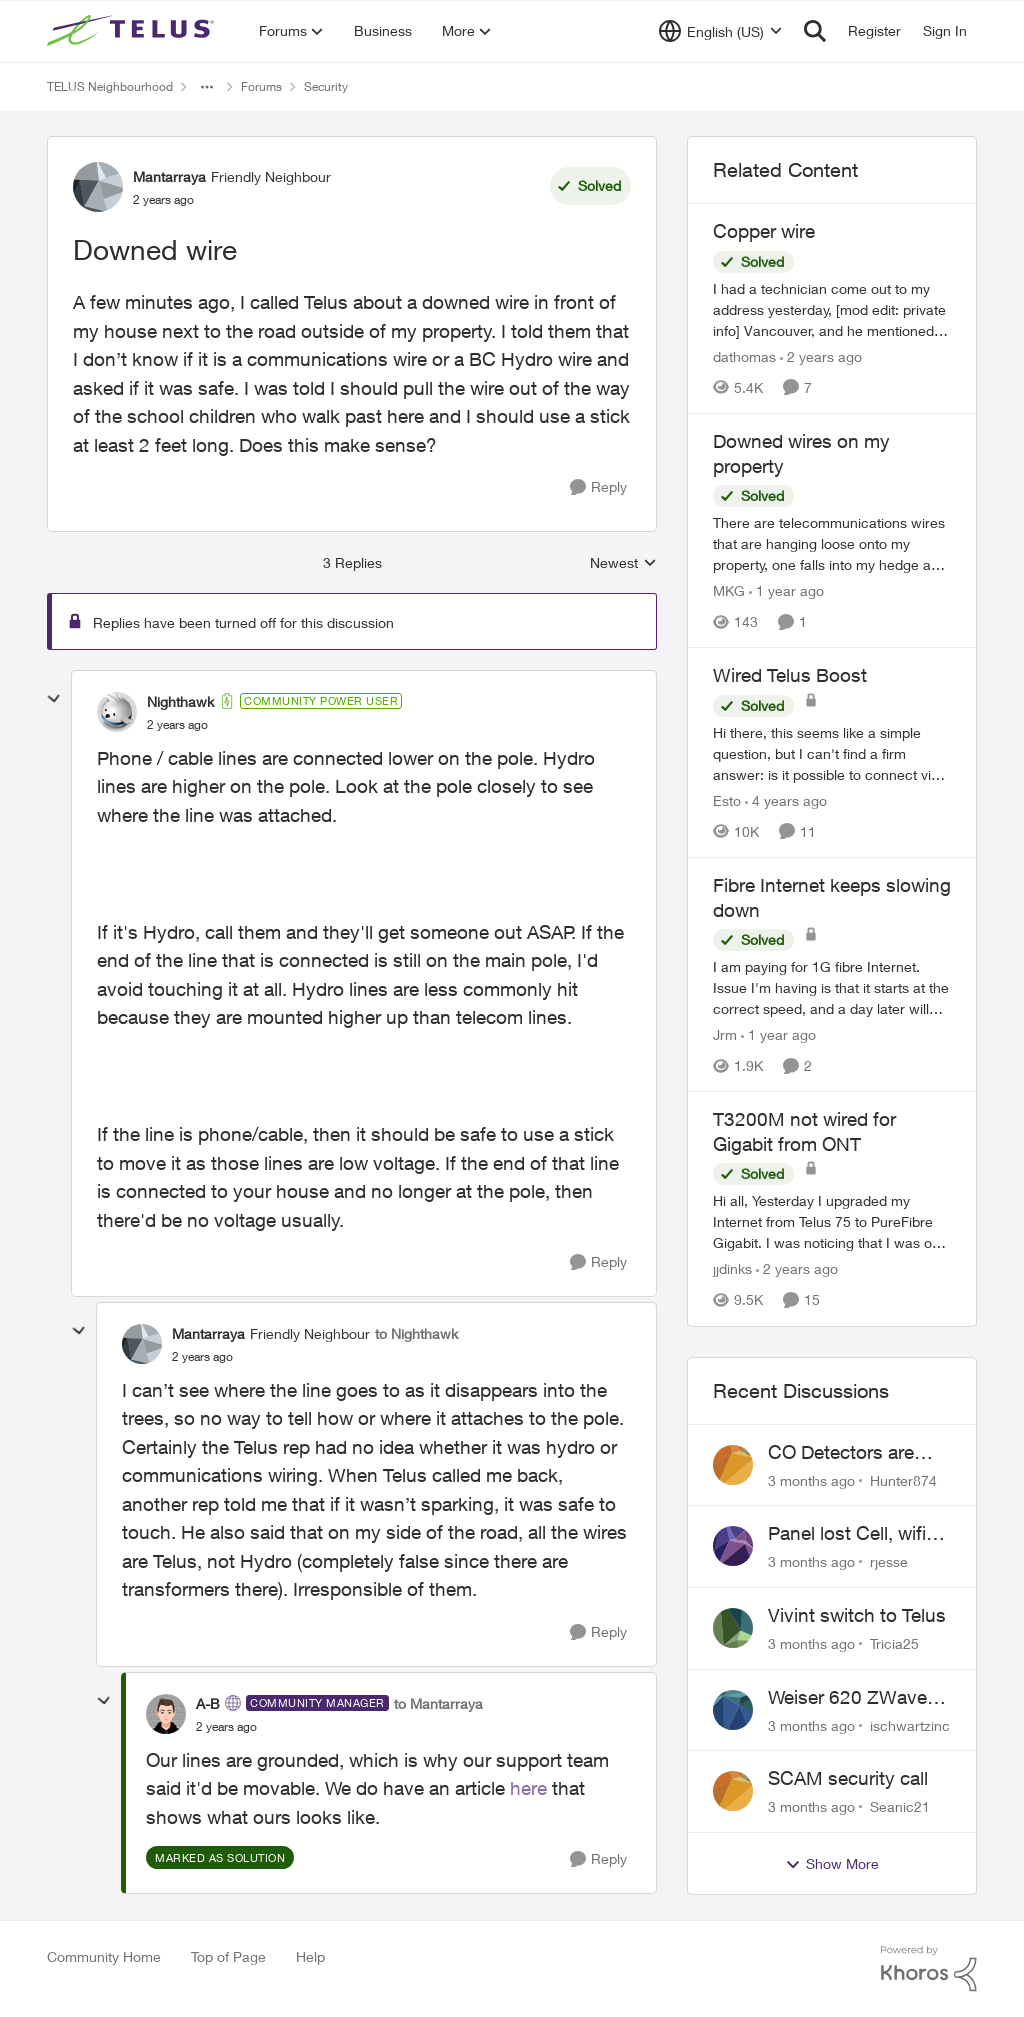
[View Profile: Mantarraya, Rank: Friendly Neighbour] (98, 187)
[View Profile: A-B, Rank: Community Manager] (166, 1714)
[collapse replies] (54, 699)
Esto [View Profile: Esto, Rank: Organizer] (727, 800)
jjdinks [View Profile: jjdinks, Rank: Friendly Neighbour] (732, 1269)
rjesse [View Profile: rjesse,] (889, 1561)
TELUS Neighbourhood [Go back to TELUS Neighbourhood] (110, 86)
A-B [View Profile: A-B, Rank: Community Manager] (208, 1703)
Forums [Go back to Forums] (261, 86)
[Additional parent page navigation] (207, 87)
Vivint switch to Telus (857, 1615)
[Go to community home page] (133, 31)
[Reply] (598, 487)
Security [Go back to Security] (326, 86)
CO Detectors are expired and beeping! (856, 1453)
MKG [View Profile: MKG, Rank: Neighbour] (729, 590)
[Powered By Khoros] (929, 1969)
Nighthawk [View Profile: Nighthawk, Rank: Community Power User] (180, 701)
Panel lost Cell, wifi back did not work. (847, 1534)
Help (310, 1956)
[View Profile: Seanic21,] (733, 1791)
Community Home (104, 1956)
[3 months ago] (811, 1479)
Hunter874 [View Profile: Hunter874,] (903, 1479)
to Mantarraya (438, 1703)
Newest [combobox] (623, 563)
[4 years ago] (786, 800)
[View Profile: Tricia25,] (733, 1628)
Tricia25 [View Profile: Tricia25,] (894, 1643)
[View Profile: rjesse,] (733, 1546)
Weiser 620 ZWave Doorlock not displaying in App (847, 1698)
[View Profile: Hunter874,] (733, 1465)
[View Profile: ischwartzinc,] (733, 1710)
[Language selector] (720, 31)
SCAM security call (848, 1778)
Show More (832, 1864)
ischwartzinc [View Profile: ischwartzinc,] (910, 1724)
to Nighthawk (416, 1333)
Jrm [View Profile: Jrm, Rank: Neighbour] (725, 1034)
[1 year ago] (786, 590)
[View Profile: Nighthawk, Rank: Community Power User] (117, 712)
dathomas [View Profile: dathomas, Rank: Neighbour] (744, 356)
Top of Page (228, 1956)
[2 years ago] (821, 356)
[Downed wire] (177, 725)
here (528, 1788)
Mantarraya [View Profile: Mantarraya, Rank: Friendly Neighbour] (169, 176)
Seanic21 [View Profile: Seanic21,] (900, 1806)
